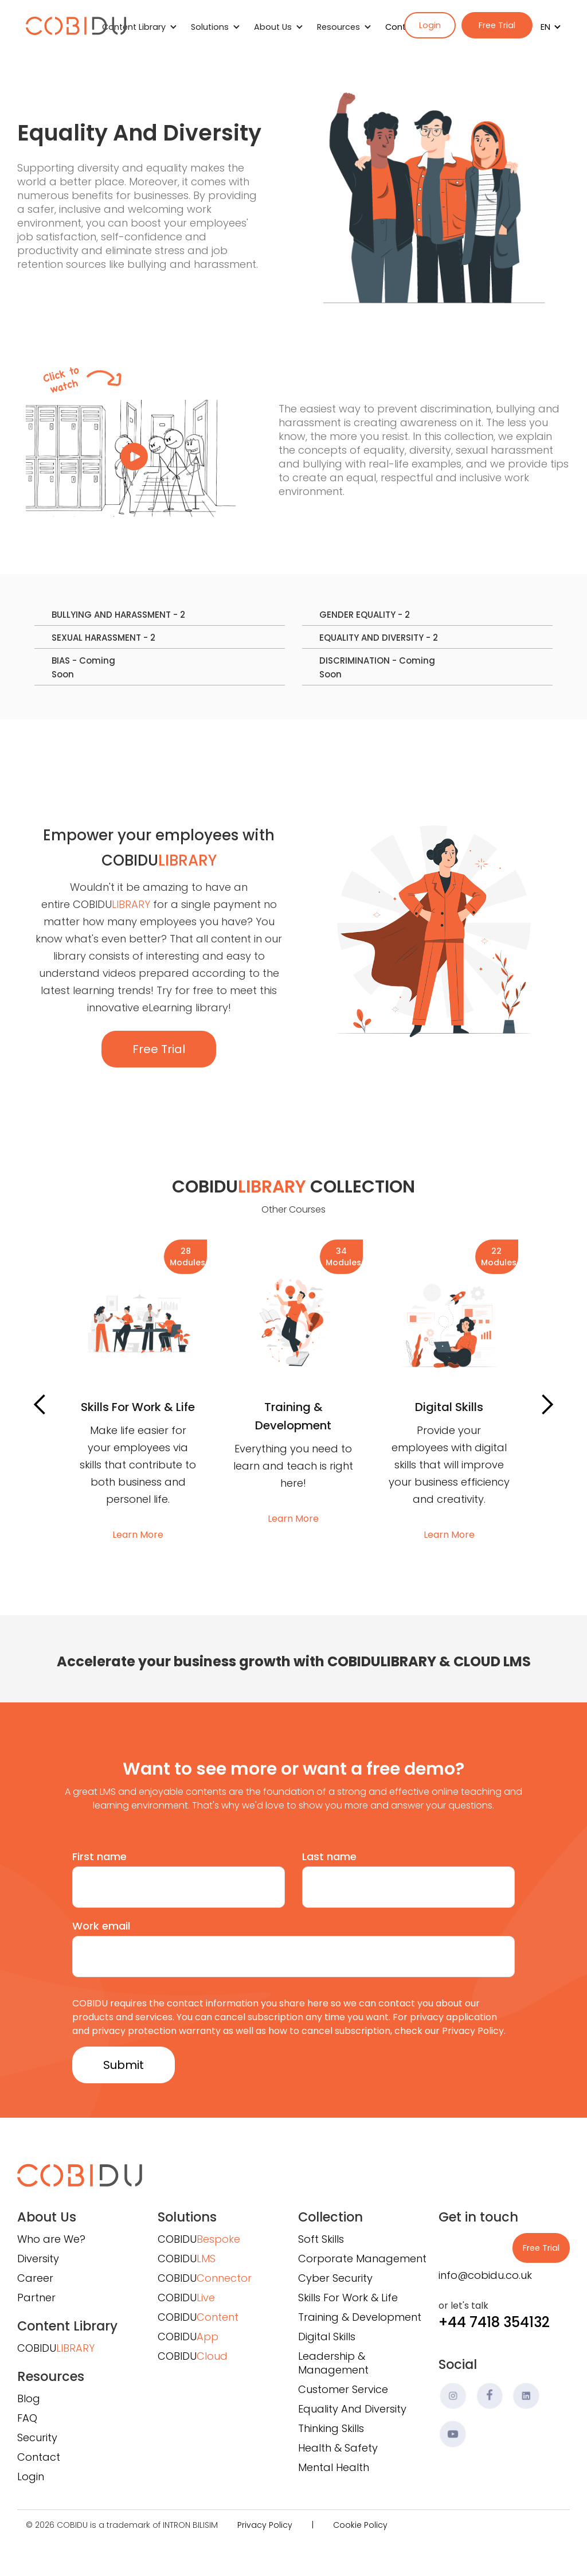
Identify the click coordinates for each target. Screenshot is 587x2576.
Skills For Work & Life (348, 2297)
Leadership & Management (333, 2363)
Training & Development (359, 2317)
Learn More (137, 1534)
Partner (36, 2297)
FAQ (27, 2418)
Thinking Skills (331, 2428)
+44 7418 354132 (494, 2322)
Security (37, 2437)
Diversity (38, 2258)
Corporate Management (362, 2258)
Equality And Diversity (352, 2409)
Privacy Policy (264, 2525)
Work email (101, 1926)
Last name (329, 1856)
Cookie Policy (360, 2525)
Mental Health (333, 2467)
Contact (38, 2457)
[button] (547, 27)
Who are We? (51, 2239)
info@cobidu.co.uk (485, 2275)
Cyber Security (335, 2278)
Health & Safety (338, 2448)
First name (99, 1856)
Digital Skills (326, 2336)
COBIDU (56, 2348)
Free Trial (497, 25)
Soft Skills (321, 2239)
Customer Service (343, 2389)
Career (35, 2278)
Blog (28, 2398)
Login (430, 25)
